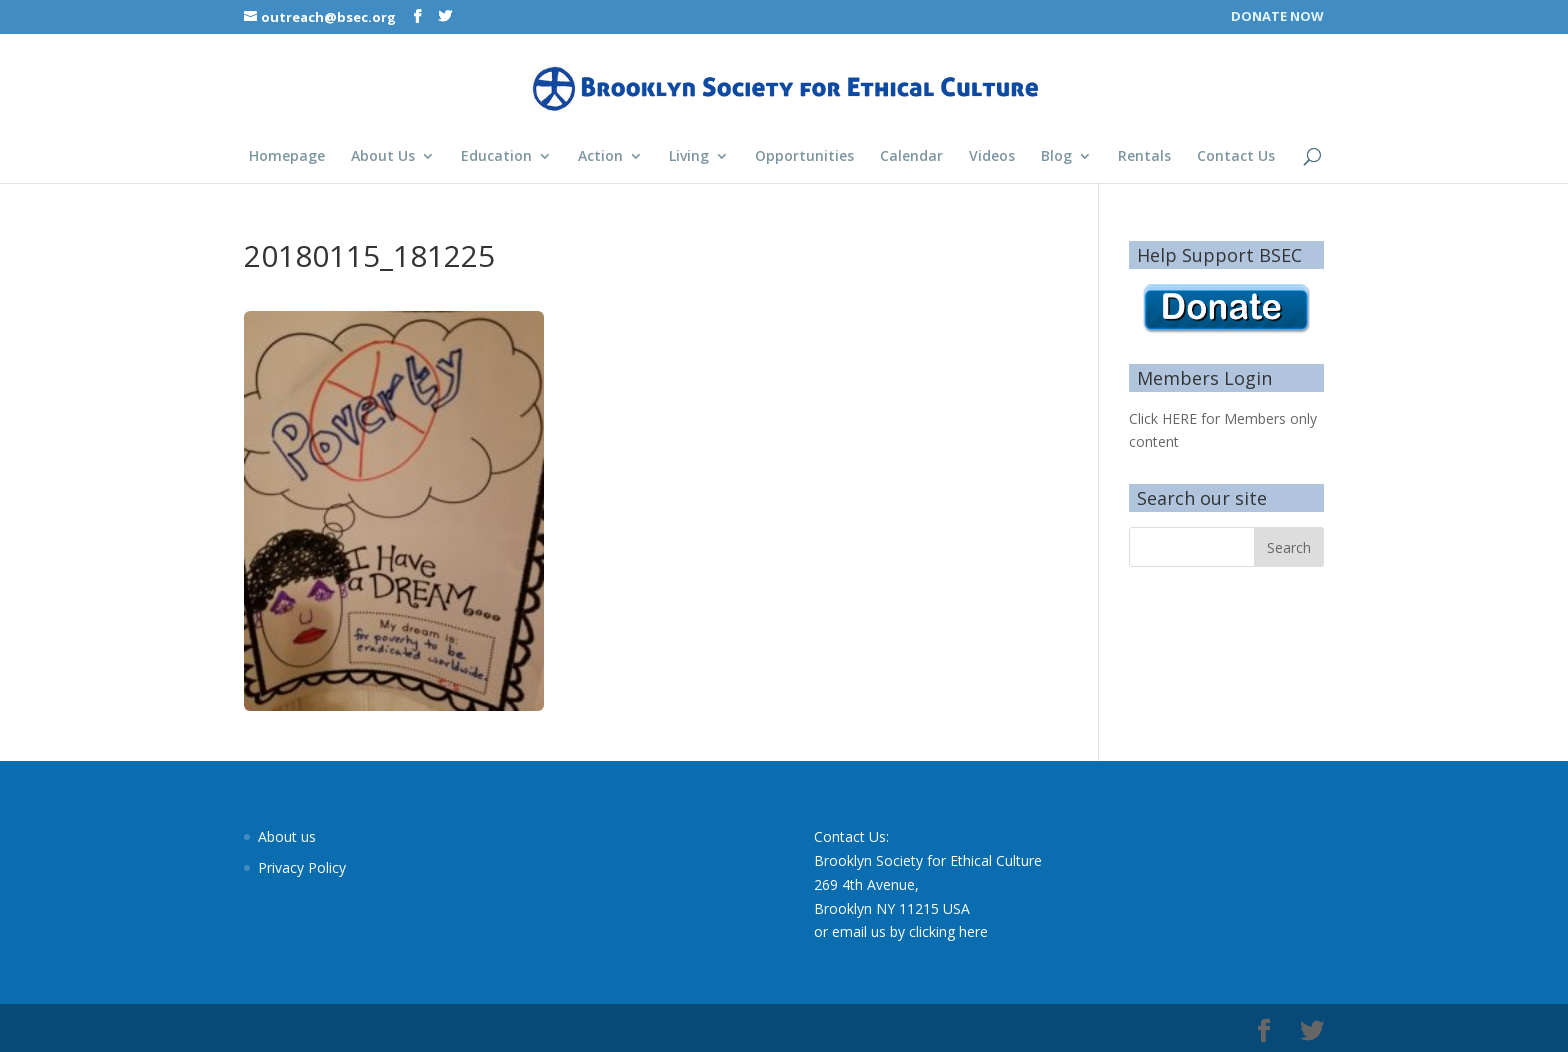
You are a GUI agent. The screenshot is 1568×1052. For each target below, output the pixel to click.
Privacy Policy (302, 867)
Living (689, 157)
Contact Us (1236, 157)
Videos (992, 157)
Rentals (1144, 157)
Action (600, 157)
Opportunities (804, 157)
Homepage (287, 157)
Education (496, 157)
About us (287, 836)
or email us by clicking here (901, 931)
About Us (383, 157)
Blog (1056, 157)
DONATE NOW (1277, 17)
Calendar (911, 157)
